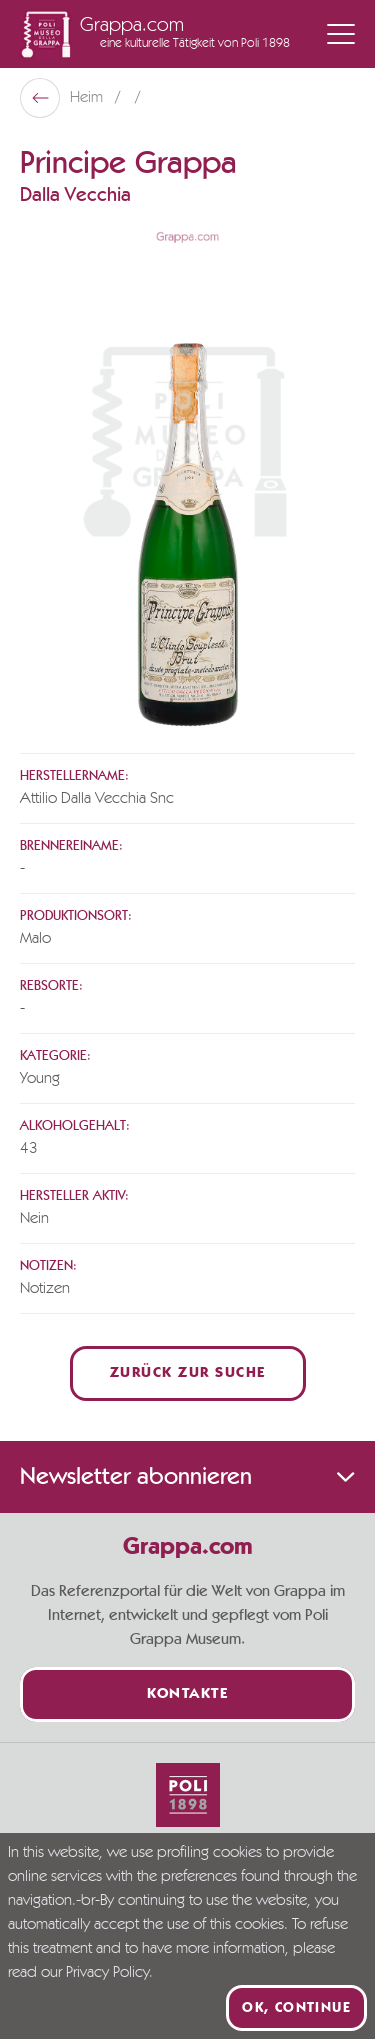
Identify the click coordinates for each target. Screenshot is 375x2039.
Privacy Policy (107, 1973)
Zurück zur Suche (188, 1373)
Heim (88, 98)
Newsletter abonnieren (187, 1477)
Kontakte (187, 1694)
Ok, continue (296, 2008)
